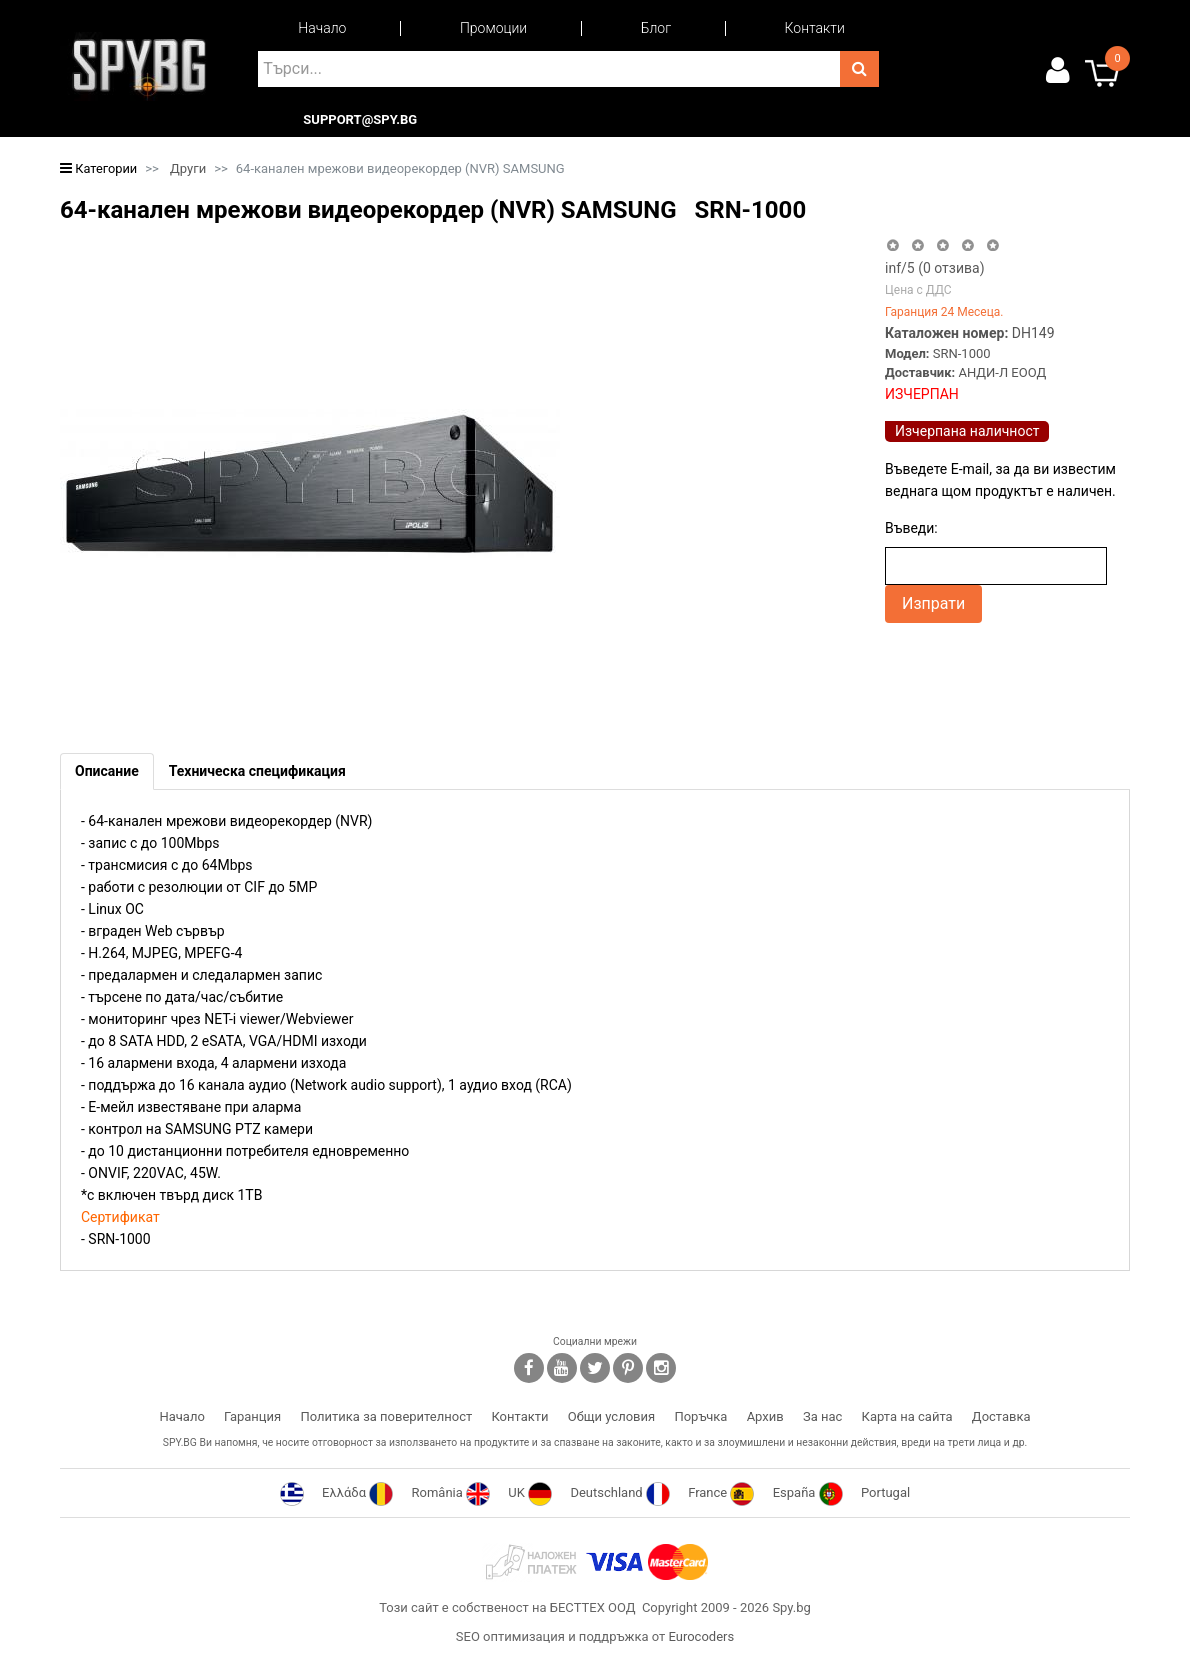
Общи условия (611, 1416)
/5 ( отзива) (935, 268)
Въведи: (911, 528)
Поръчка (700, 1416)
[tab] (107, 771)
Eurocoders (701, 1636)
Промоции (493, 28)
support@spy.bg (360, 120)
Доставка (1001, 1416)
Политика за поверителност (386, 1416)
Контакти (815, 28)
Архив (765, 1416)
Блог (656, 28)
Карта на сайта (907, 1416)
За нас (822, 1416)
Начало (322, 28)
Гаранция (252, 1416)
